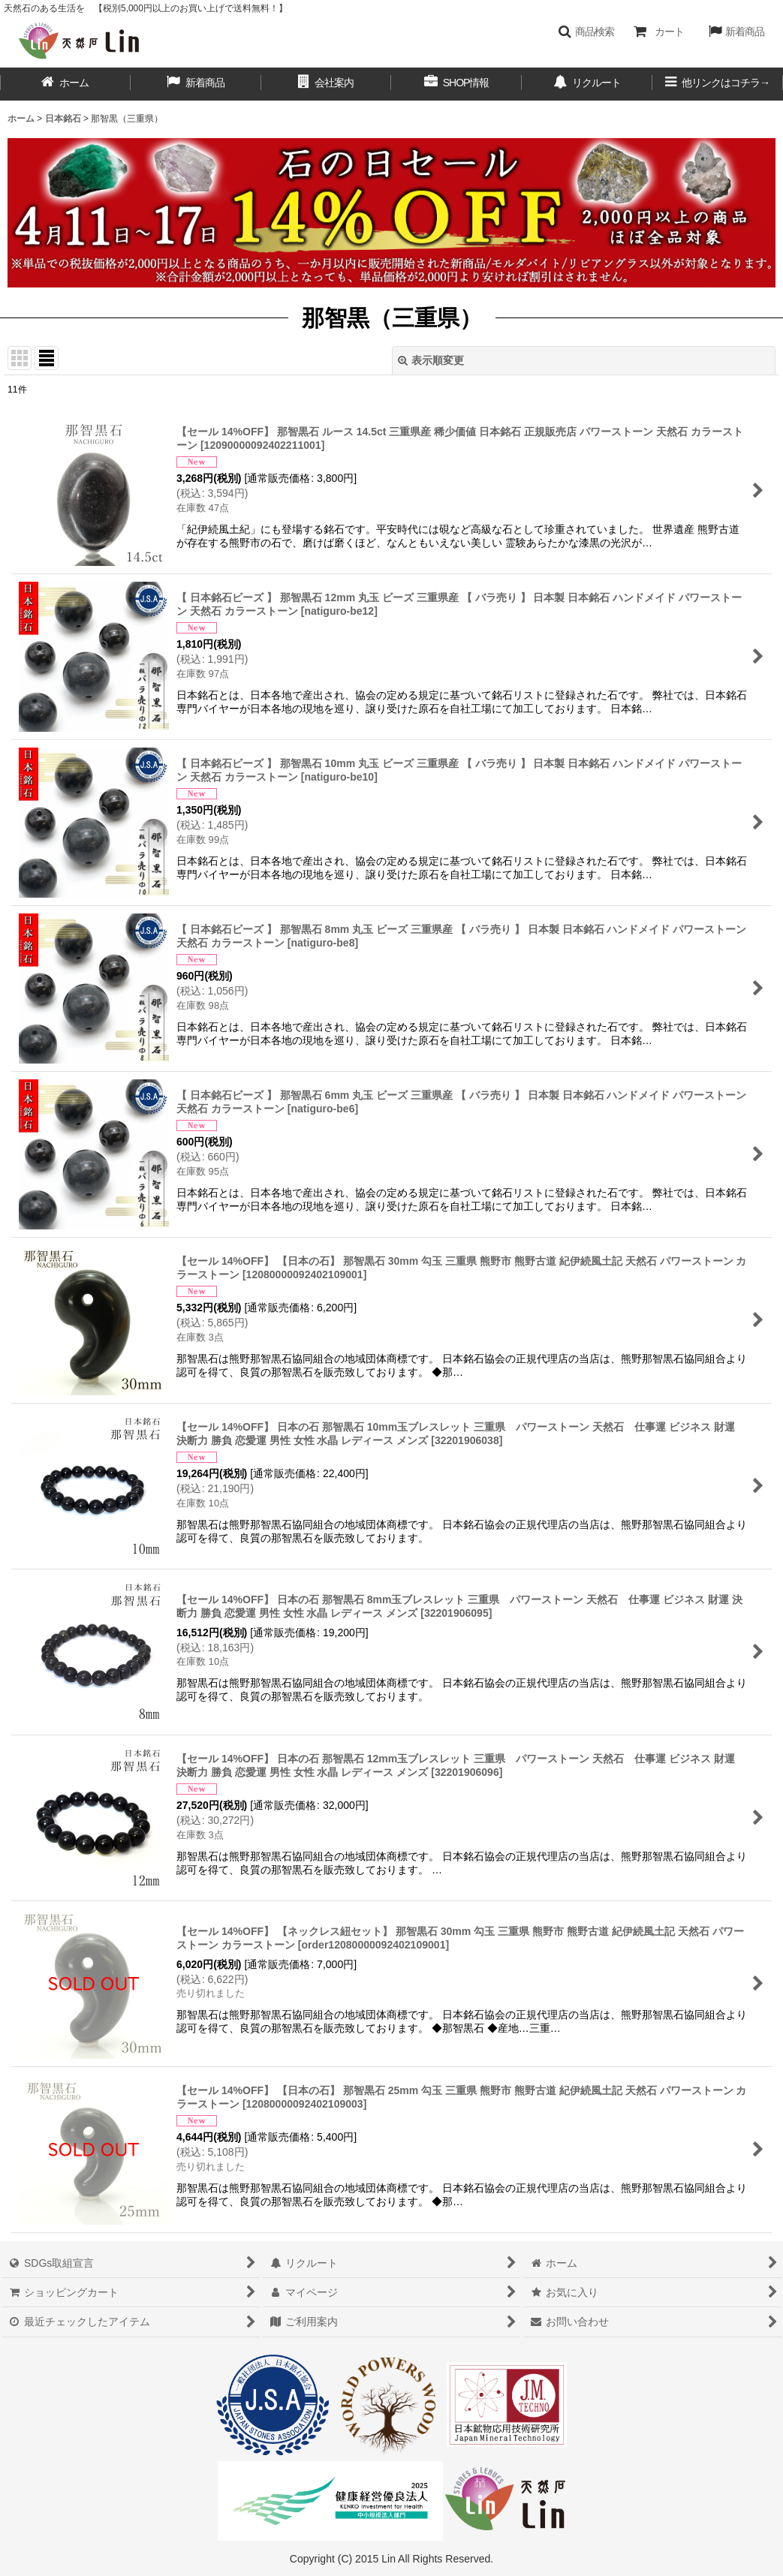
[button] (586, 31)
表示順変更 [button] (431, 360)
